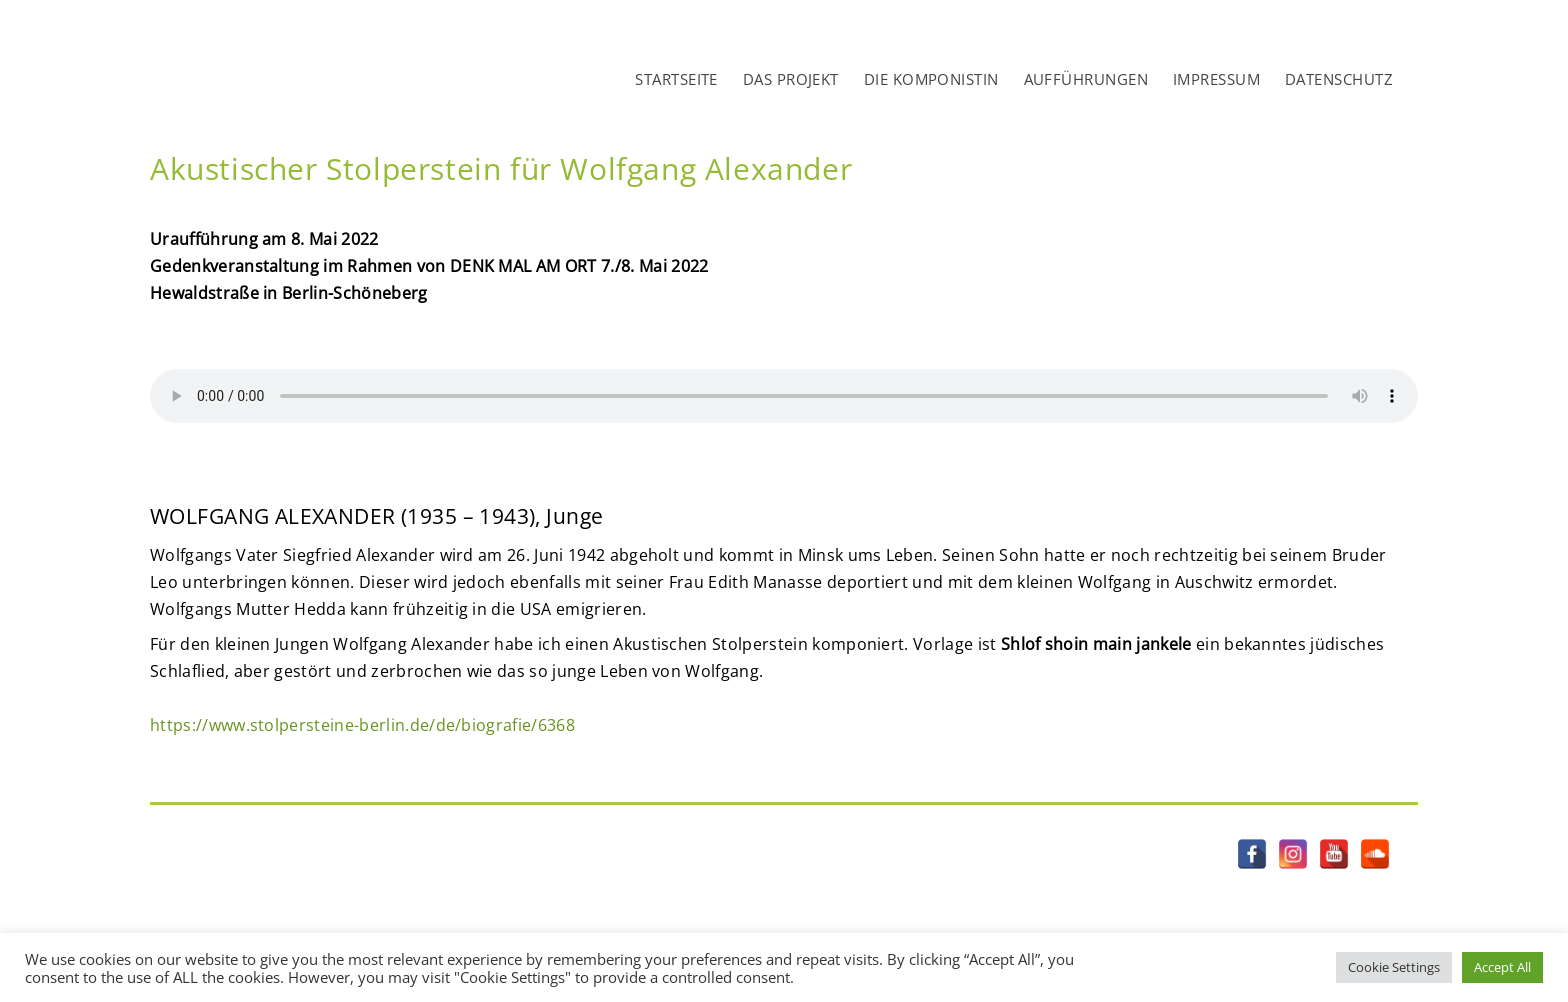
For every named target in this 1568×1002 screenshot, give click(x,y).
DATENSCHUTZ (1339, 79)
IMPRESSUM (1216, 79)
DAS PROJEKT (791, 79)
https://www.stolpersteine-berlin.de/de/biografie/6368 (362, 725)
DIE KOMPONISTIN (931, 79)
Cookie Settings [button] (1394, 967)
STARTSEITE (676, 79)
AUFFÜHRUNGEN (1086, 79)
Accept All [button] (1502, 967)
